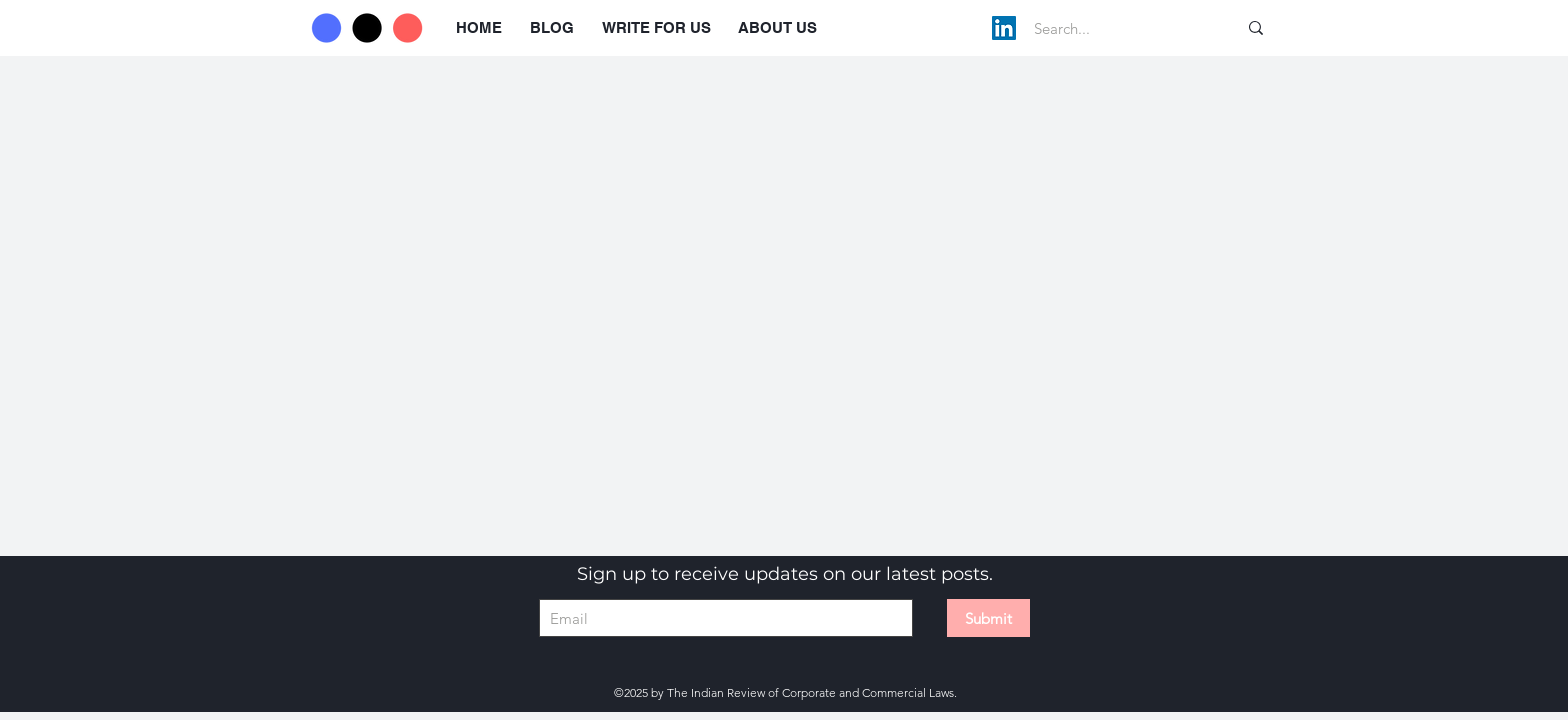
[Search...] (1114, 28)
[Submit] (988, 618)
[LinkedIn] (1004, 28)
